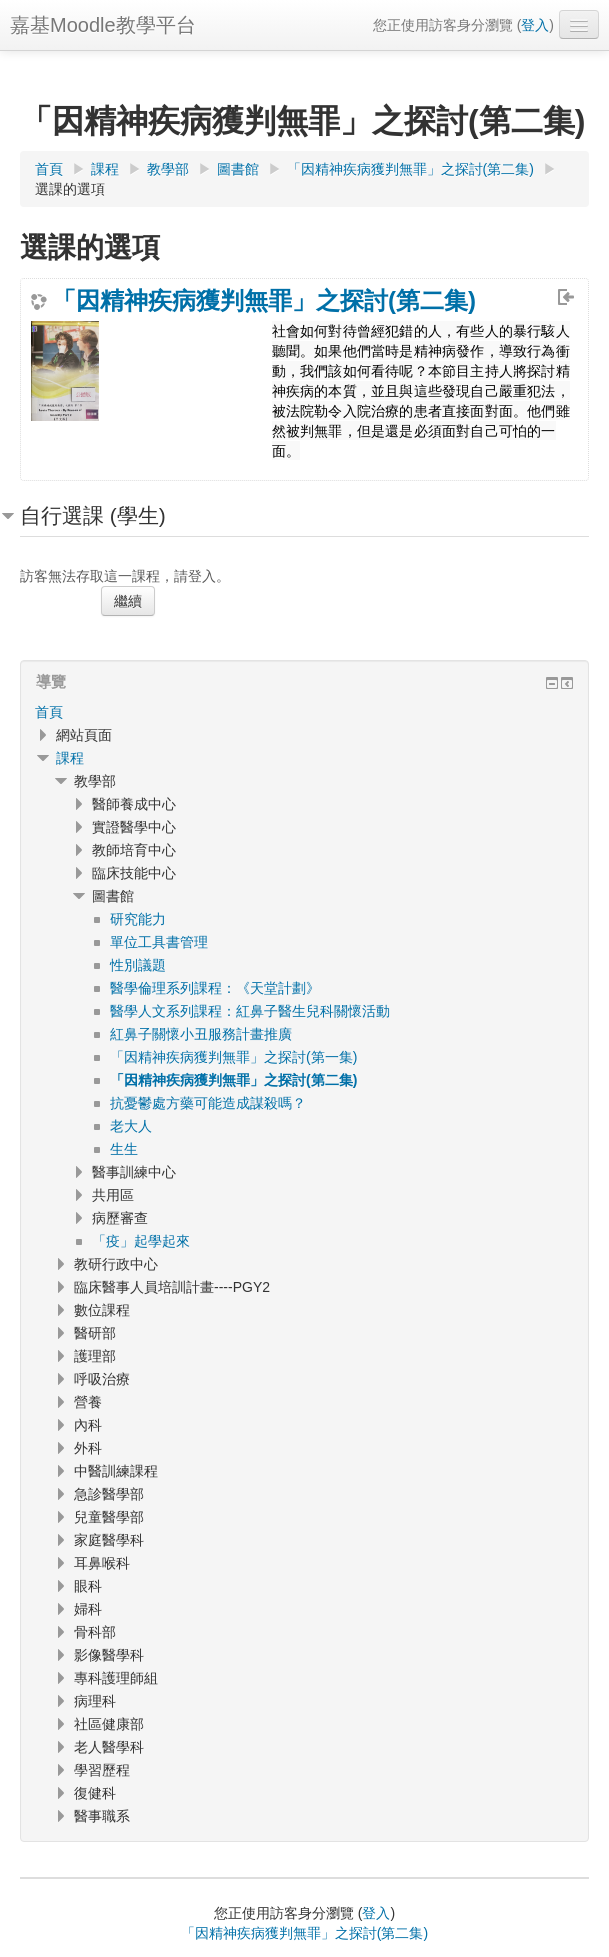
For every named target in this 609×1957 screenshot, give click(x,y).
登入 (535, 25)
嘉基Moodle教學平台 (103, 25)
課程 (70, 758)
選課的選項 (70, 189)
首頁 (49, 712)
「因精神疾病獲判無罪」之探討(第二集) (264, 301)
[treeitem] (304, 712)
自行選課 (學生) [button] (93, 515)
